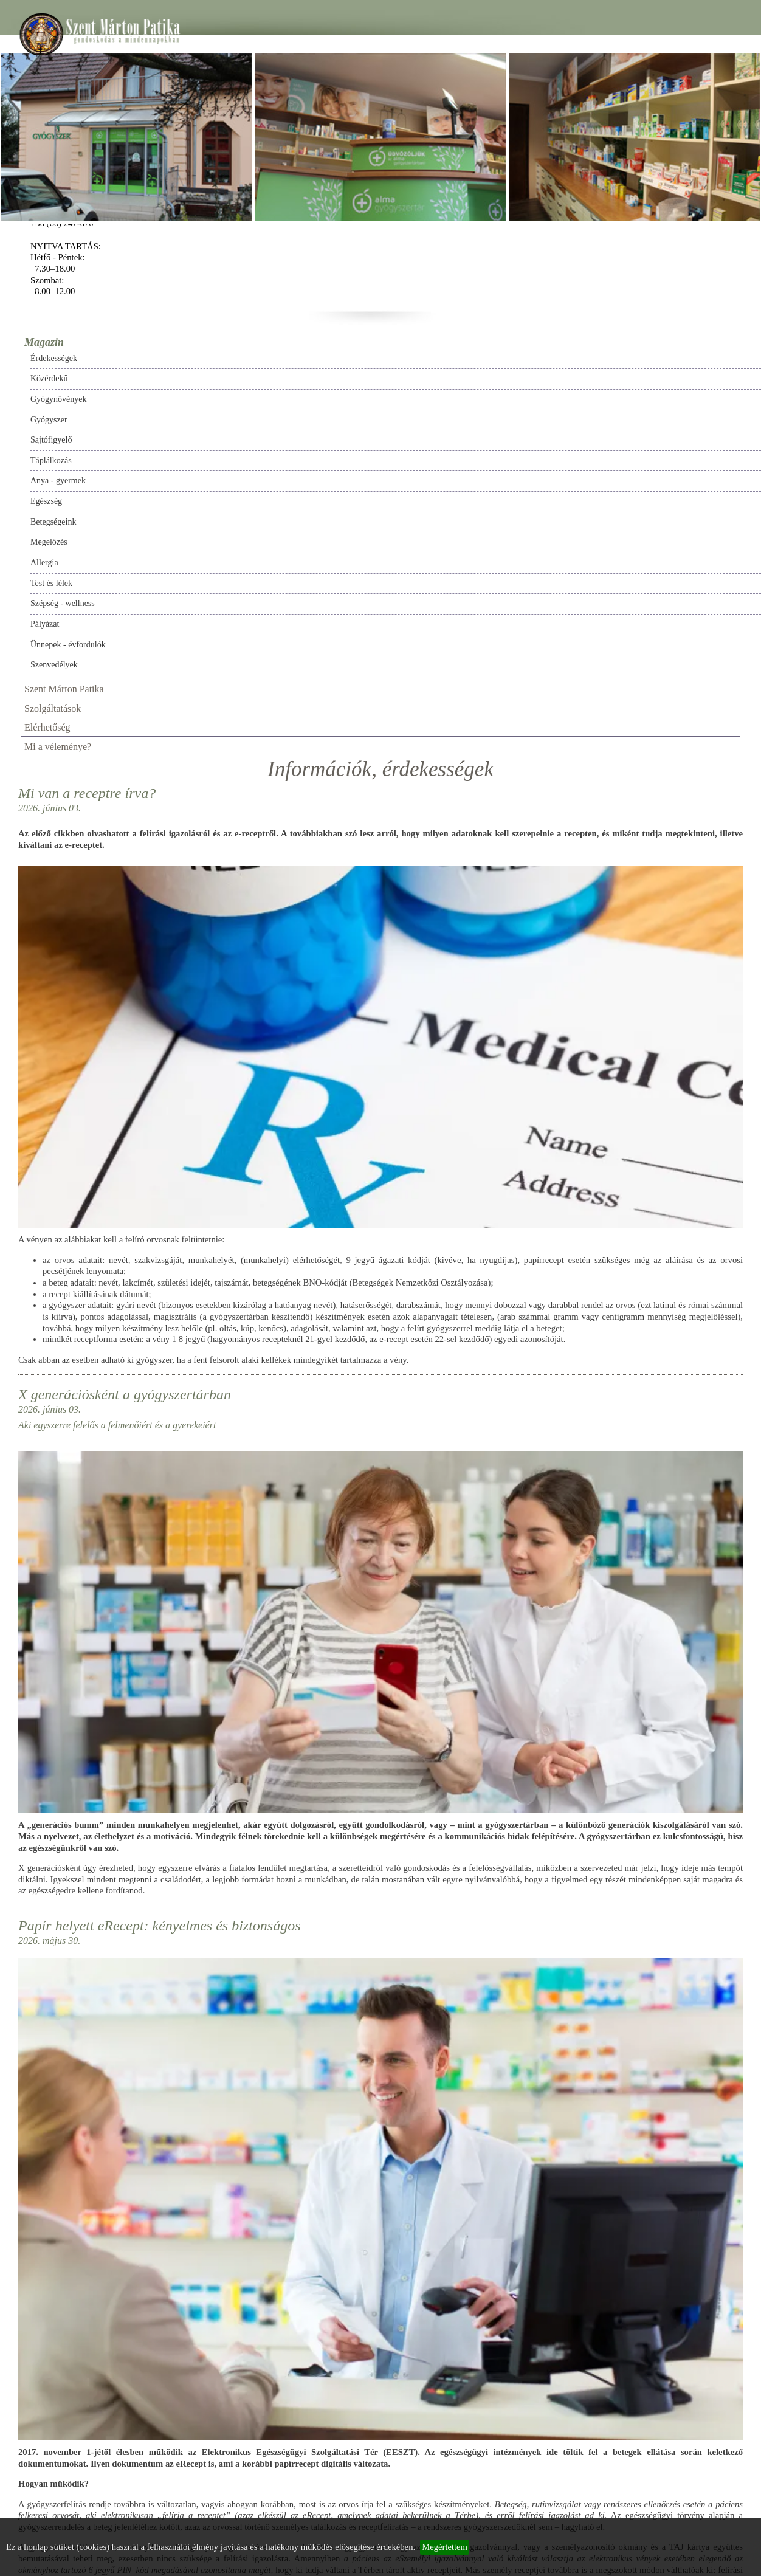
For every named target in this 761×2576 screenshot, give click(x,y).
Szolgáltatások (52, 708)
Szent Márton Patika (64, 689)
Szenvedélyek (54, 664)
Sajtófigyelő (51, 439)
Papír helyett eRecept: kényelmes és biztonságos (159, 1926)
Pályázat (44, 624)
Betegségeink (53, 521)
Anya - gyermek (58, 480)
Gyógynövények (58, 399)
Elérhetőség (47, 727)
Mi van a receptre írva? (87, 793)
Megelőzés (48, 541)
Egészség (46, 501)
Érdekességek (53, 358)
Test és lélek (51, 583)
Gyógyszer (48, 419)
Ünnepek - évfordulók (68, 644)
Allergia (44, 562)
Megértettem (444, 2547)
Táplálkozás (51, 460)
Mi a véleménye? (57, 747)
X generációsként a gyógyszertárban (124, 1394)
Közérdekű (48, 378)
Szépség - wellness (62, 603)
